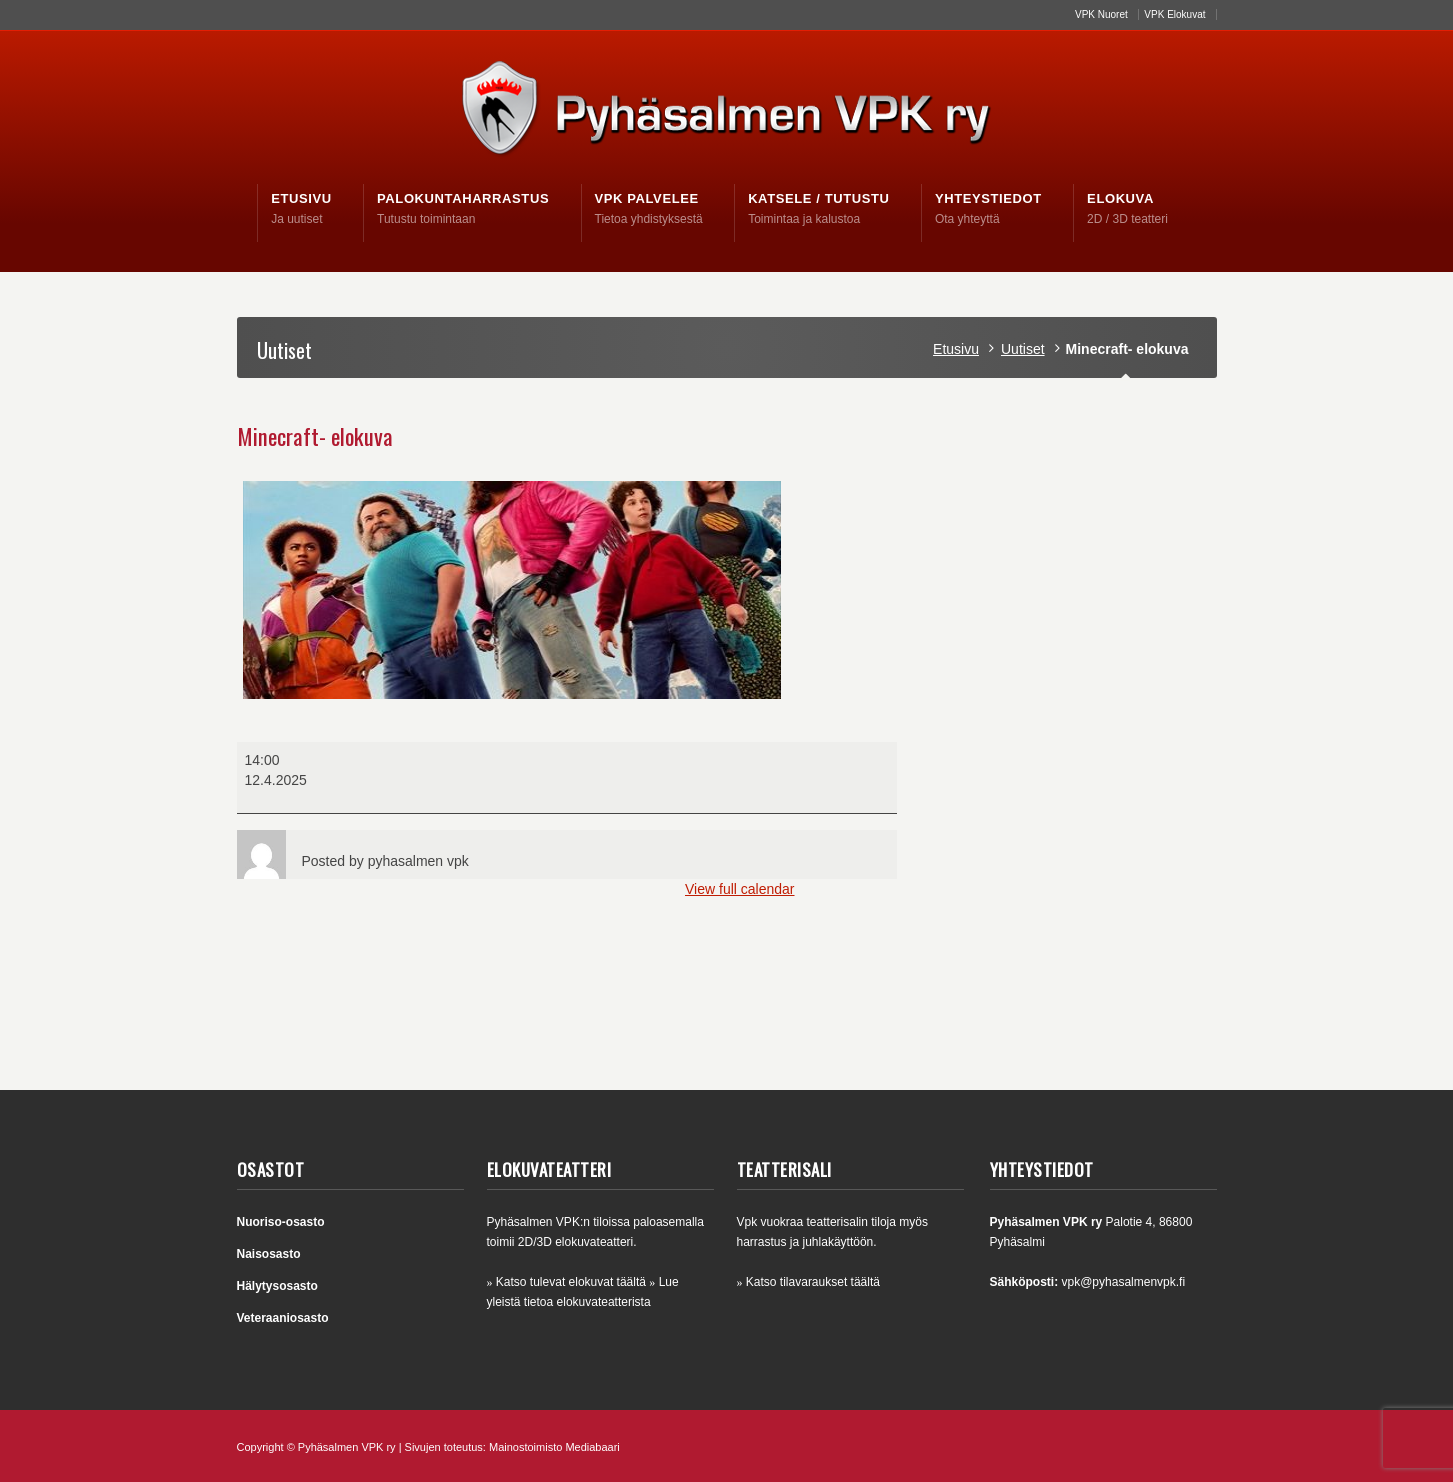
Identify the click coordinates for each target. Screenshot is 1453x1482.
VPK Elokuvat (1174, 14)
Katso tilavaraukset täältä (813, 1282)
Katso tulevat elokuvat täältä (571, 1282)
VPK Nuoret (1101, 14)
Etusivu (956, 349)
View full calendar (739, 889)
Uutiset (1023, 349)
